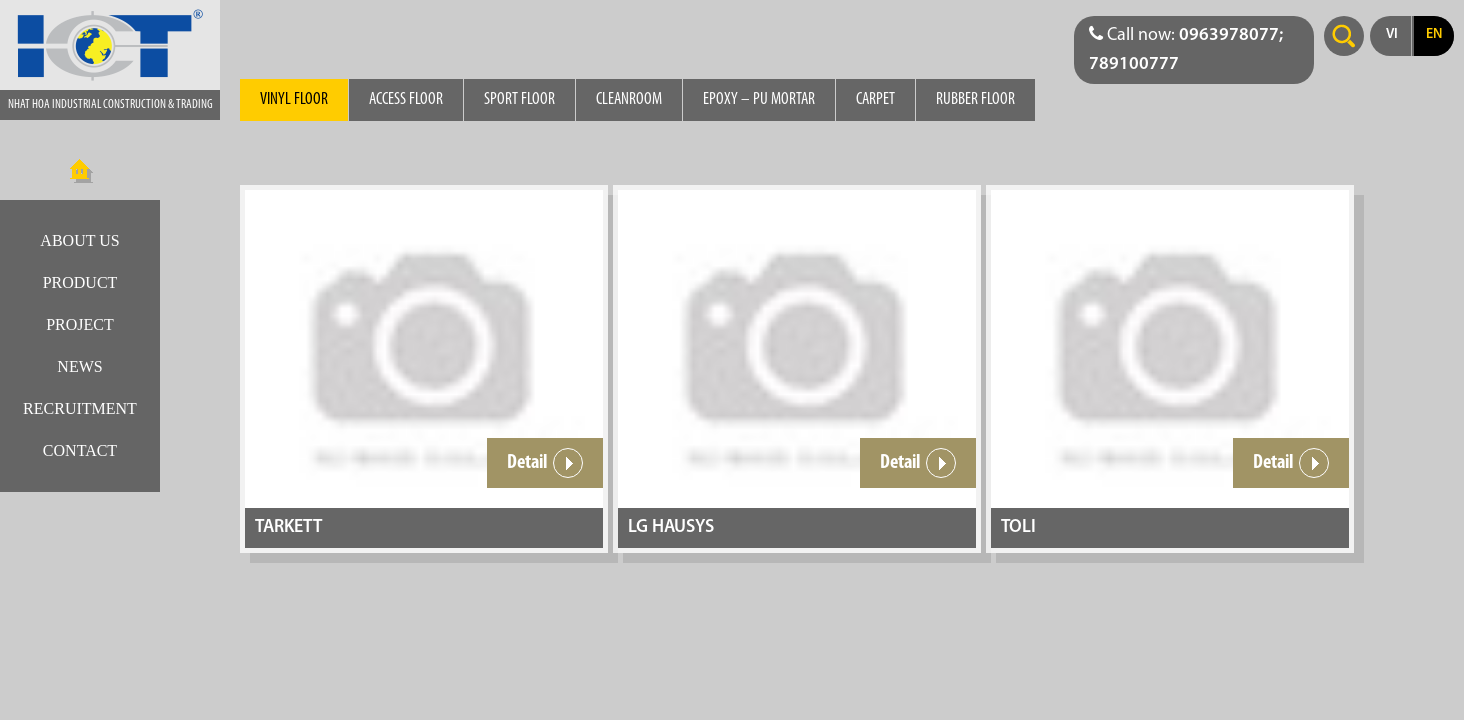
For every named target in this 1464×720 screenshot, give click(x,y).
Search (1344, 36)
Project (80, 324)
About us (79, 240)
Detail (545, 463)
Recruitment (80, 408)
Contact (80, 450)
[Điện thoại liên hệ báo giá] (1194, 50)
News (79, 366)
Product (80, 282)
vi (1392, 34)
